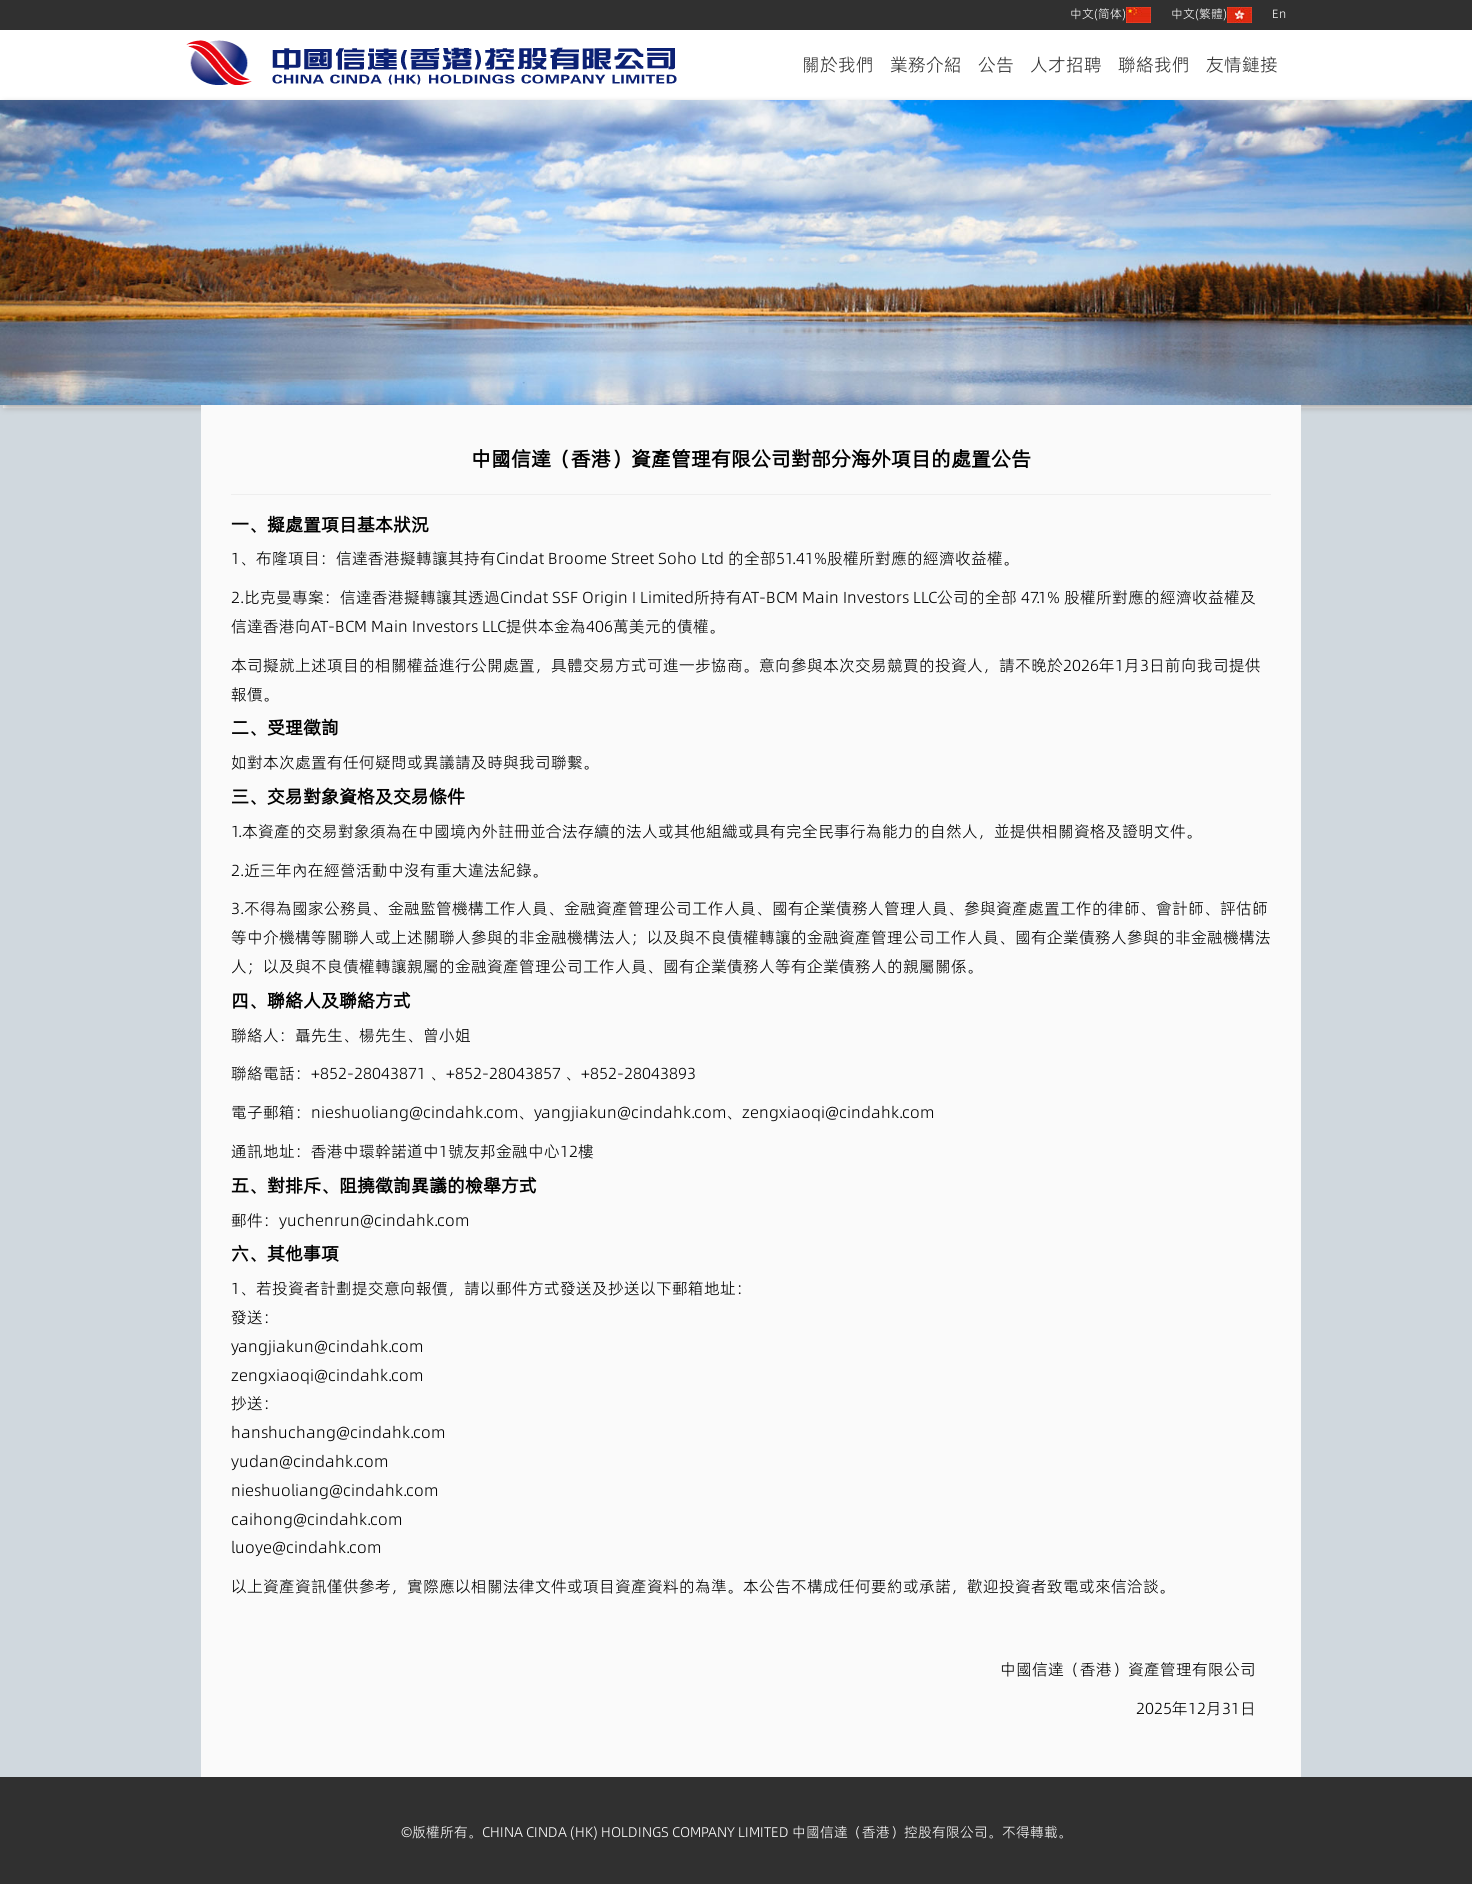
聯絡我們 (1154, 64)
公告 (996, 64)
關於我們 (838, 64)
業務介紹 (926, 64)
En (1279, 13)
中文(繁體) (1211, 13)
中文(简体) (1110, 13)
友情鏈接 (1242, 64)
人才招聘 (1066, 64)
